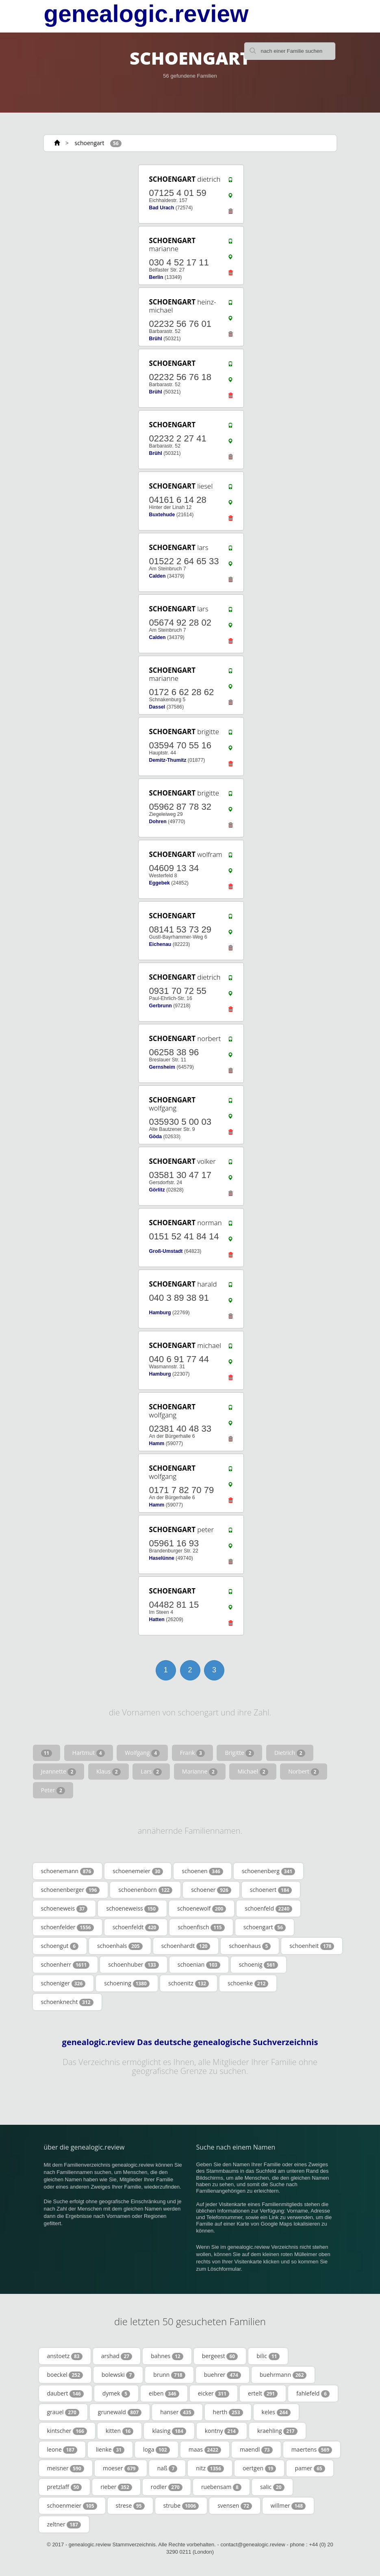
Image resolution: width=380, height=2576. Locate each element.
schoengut (60, 1946)
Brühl (155, 338)
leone (62, 2450)
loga (156, 2450)
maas (205, 2450)
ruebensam (221, 2487)
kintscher (67, 2431)
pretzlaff (64, 2487)
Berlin (156, 277)
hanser (177, 2412)
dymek (116, 2393)
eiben (164, 2393)
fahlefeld (313, 2393)
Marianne (199, 1771)
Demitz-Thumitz (167, 760)
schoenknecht (67, 2002)
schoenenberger (70, 1890)
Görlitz (157, 1190)
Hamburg (160, 1312)
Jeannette (58, 1771)
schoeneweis (64, 1908)
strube (181, 2506)
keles (276, 2412)
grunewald (119, 2412)
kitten (120, 2431)
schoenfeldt (136, 1927)
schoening (127, 1983)
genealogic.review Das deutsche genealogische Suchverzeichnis (190, 2042)
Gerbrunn (160, 1006)
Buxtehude (162, 514)
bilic (268, 2356)
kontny (222, 2431)
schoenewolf (201, 1908)
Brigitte (239, 1753)
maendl (256, 2450)
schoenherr (65, 1965)
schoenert (271, 1890)
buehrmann (283, 2375)
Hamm (156, 1443)
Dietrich (289, 1753)
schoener (211, 1890)
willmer (288, 2506)
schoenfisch (201, 1927)
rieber (116, 2487)
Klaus (108, 1771)
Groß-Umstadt (165, 1251)
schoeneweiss (132, 1908)
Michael (252, 1771)
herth (228, 2412)
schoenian (199, 1965)
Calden (157, 576)
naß (167, 2468)
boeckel (65, 2375)
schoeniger (63, 1983)
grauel (63, 2412)
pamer (310, 2468)
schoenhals (120, 1946)
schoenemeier (138, 1871)
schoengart (89, 143)
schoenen (202, 1871)
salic (272, 2487)
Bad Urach (161, 208)
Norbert (303, 1771)
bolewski (118, 2375)
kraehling (277, 2431)
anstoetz (65, 2356)
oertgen (259, 2468)
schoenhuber (133, 1965)
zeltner (64, 2524)
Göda (155, 1136)
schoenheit (311, 1946)
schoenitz (188, 1983)
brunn (169, 2375)
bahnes (167, 2356)
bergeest (220, 2356)
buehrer (222, 2375)
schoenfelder (67, 1927)
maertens (311, 2450)
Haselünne (161, 1558)
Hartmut (88, 1753)
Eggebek (159, 883)
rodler (166, 2487)
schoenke (248, 1983)
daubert (65, 2393)
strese (130, 2506)
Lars (151, 1771)
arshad (116, 2356)
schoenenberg (268, 1871)
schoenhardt (186, 1946)
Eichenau (160, 944)
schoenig (258, 1965)
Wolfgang (142, 1753)
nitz (210, 2468)
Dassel (157, 707)
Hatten (156, 1619)
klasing (169, 2431)
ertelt (263, 2393)
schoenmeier (72, 2506)
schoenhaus (250, 1946)
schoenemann (67, 1871)
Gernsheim (162, 1067)
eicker (213, 2393)
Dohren (157, 821)
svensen (234, 2506)
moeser (121, 2468)
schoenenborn (145, 1890)
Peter (53, 1790)
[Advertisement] (93, 214)
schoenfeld (268, 1908)
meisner (65, 2468)
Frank (192, 1753)
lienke (110, 2450)
